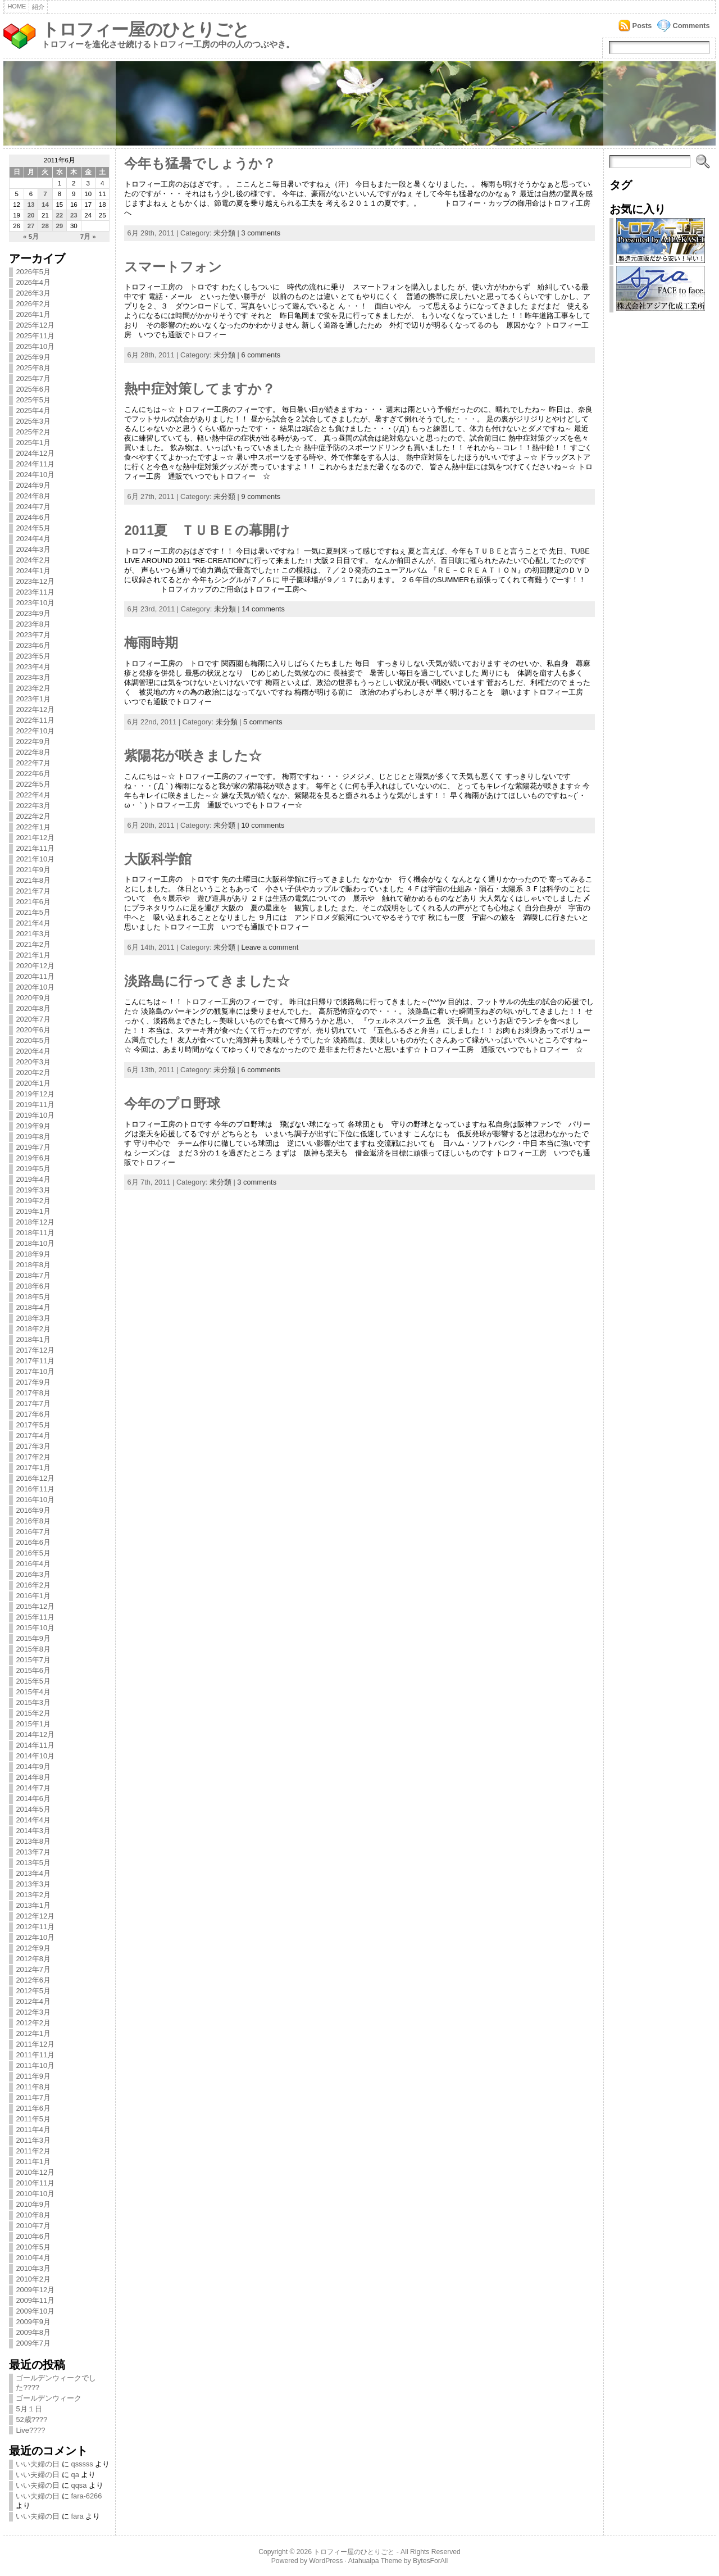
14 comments (263, 609)
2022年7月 (33, 763)
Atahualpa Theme (375, 2561)
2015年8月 (33, 1649)
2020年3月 (33, 1062)
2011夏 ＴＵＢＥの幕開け (207, 530)
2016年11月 (35, 1489)
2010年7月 (33, 2225)
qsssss (82, 2464)
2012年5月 (33, 1991)
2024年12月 (35, 453)
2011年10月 (35, 2065)
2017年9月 (33, 1382)
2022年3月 (33, 805)
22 (59, 215)
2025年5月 (33, 400)
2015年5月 (33, 1681)
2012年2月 (33, 2023)
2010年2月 (33, 2279)
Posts (642, 25)
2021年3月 (33, 933)
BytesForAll (430, 2561)
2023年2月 (33, 688)
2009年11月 (35, 2300)
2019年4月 (33, 1179)
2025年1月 (33, 442)
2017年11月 (35, 1361)
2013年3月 (33, 1884)
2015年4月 (33, 1692)
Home (16, 6)
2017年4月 (33, 1435)
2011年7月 (33, 2097)
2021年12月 (35, 837)
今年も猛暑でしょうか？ (200, 163)
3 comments (260, 233)
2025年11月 (35, 336)
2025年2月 (33, 432)
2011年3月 (33, 2140)
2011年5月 (33, 2119)
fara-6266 (86, 2496)
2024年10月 (35, 474)
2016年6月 (33, 1542)
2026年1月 (33, 314)
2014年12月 (35, 1734)
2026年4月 (33, 282)
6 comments (260, 355)
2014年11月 (35, 1745)
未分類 (224, 233)
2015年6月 (33, 1670)
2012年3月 (33, 2012)
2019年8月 (33, 1136)
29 (59, 226)
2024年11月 (35, 464)
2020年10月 (35, 987)
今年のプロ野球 (172, 1103)
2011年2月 (33, 2151)
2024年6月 (33, 517)
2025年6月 (33, 389)
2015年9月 (33, 1638)
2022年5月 (33, 784)
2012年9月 (33, 1948)
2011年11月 (35, 2055)
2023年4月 (33, 667)
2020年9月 (33, 998)
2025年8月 (33, 368)
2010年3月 (33, 2268)
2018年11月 (35, 1232)
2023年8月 (33, 624)
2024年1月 (33, 570)
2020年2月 (33, 1072)
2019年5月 (33, 1168)
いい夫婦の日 (38, 2464)
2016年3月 (33, 1574)
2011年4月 (33, 2129)
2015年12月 (35, 1606)
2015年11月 (35, 1617)
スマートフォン (173, 267)
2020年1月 (33, 1083)
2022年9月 (33, 741)
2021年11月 (35, 848)
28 (45, 226)
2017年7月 (33, 1403)
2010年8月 (33, 2215)
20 (31, 215)
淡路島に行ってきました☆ (207, 981)
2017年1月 (33, 1467)
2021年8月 (33, 880)
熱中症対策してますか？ (199, 389)
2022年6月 (33, 773)
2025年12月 (35, 325)
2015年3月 (33, 1702)
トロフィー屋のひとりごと (145, 29)
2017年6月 (33, 1414)
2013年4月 (33, 1873)
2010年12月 (35, 2172)
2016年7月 (33, 1531)
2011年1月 (33, 2161)
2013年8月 (33, 1841)
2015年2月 (33, 1713)
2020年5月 (33, 1040)
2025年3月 (33, 421)
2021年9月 (33, 869)
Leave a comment (269, 947)
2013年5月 (33, 1862)
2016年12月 (35, 1478)
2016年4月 (33, 1563)
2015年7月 (33, 1660)
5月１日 (29, 2409)
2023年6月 (33, 645)
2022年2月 (33, 816)
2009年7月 (33, 2343)
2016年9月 (33, 1510)
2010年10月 (35, 2193)
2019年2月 (33, 1200)
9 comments (260, 496)
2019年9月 (33, 1126)
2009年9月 (33, 2322)
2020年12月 (35, 966)
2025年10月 (35, 346)
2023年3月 (33, 677)
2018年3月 (33, 1318)
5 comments (263, 722)
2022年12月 (35, 709)
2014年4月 (33, 1820)
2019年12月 (35, 1094)
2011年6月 (33, 2108)
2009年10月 (35, 2311)
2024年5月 (33, 528)
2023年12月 (35, 581)
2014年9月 (33, 1766)
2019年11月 (35, 1104)
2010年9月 (33, 2204)
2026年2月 (33, 304)
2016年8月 (33, 1521)
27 (31, 226)
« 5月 (31, 236)
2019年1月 (33, 1211)
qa (75, 2474)
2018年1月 (33, 1339)
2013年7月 (33, 1852)
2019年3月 (33, 1190)
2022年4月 (33, 795)
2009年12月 (35, 2289)
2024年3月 (33, 549)
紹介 (38, 6)
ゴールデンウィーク (48, 2398)
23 (74, 215)
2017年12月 (35, 1350)
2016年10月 (35, 1499)
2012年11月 (35, 1926)
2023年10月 (35, 602)
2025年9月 (33, 357)
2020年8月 (33, 1008)
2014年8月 (33, 1777)
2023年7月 (33, 635)
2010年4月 (33, 2257)
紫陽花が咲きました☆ (193, 756)
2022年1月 (33, 827)
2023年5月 (33, 656)
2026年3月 (33, 293)
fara (77, 2516)
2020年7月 (33, 1019)
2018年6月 (33, 1286)
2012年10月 (35, 1937)
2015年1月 (33, 1724)
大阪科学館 (158, 859)
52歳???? (31, 2419)
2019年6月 (33, 1158)
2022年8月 (33, 752)
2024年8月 (33, 496)
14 (45, 204)
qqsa (79, 2485)
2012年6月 (33, 1980)
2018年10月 (35, 1243)
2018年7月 (33, 1275)
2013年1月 (33, 1905)
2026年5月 (33, 271)
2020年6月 (33, 1030)
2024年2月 (33, 560)
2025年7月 (33, 378)
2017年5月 (33, 1425)
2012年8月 (33, 1958)
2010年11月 (35, 2183)
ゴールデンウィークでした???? (56, 2383)
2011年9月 (33, 2076)
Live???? (30, 2430)
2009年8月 (33, 2332)
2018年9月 (33, 1254)
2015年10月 (35, 1627)
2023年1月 (33, 699)
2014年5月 (33, 1809)
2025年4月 (33, 410)
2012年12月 (35, 1916)
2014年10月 (35, 1756)
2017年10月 (35, 1371)
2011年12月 (35, 2044)
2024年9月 (33, 485)
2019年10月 (35, 1115)
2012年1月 (33, 2033)
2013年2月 (33, 1894)
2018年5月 (33, 1296)
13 (31, 204)
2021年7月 (33, 891)
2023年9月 (33, 613)
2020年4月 (33, 1051)
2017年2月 (33, 1457)
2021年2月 (33, 944)
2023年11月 (35, 592)
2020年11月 (35, 976)
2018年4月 (33, 1307)
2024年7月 (33, 506)
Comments (690, 25)
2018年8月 (33, 1264)
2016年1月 (33, 1595)
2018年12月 (35, 1222)
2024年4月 (33, 538)
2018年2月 (33, 1329)
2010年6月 (33, 2236)
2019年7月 (33, 1147)
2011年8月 (33, 2087)
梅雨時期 (151, 643)
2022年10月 (35, 731)
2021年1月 (33, 955)
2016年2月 (33, 1585)
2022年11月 (35, 720)
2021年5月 (33, 912)
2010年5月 (33, 2247)
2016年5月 (33, 1553)
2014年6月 (33, 1798)
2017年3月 (33, 1446)
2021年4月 (33, 923)
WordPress (326, 2561)
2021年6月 (33, 901)
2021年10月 (35, 859)
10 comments (262, 825)
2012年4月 (33, 2001)
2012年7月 (33, 1969)
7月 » (88, 236)
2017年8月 (33, 1393)
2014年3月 (33, 1830)
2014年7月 (33, 1788)
